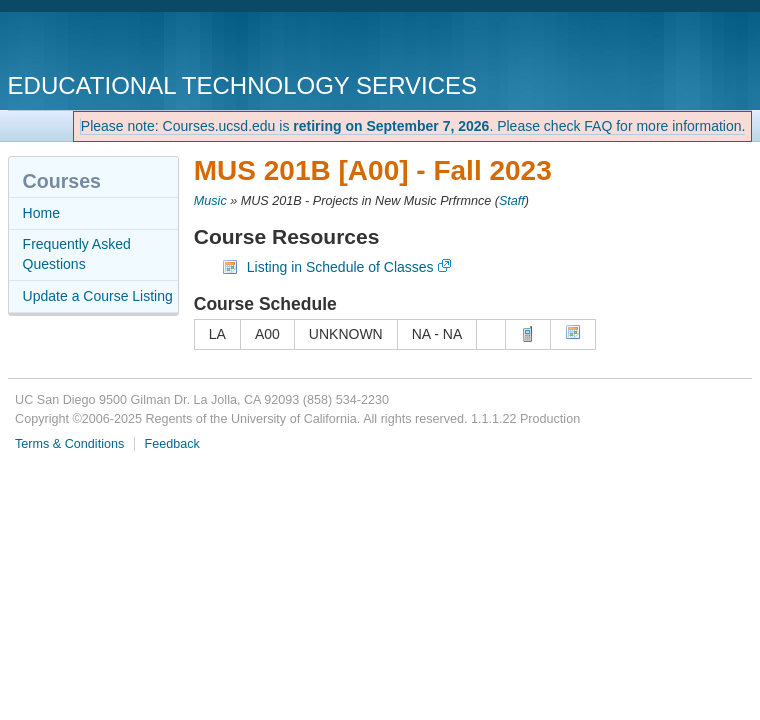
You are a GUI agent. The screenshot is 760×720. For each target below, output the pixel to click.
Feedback (171, 444)
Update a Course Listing (98, 296)
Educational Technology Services (242, 85)
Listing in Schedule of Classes (340, 267)
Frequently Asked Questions (77, 254)
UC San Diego (122, 44)
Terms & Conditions (69, 444)
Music (210, 201)
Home (41, 213)
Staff (512, 201)
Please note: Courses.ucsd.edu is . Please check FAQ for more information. (413, 126)
